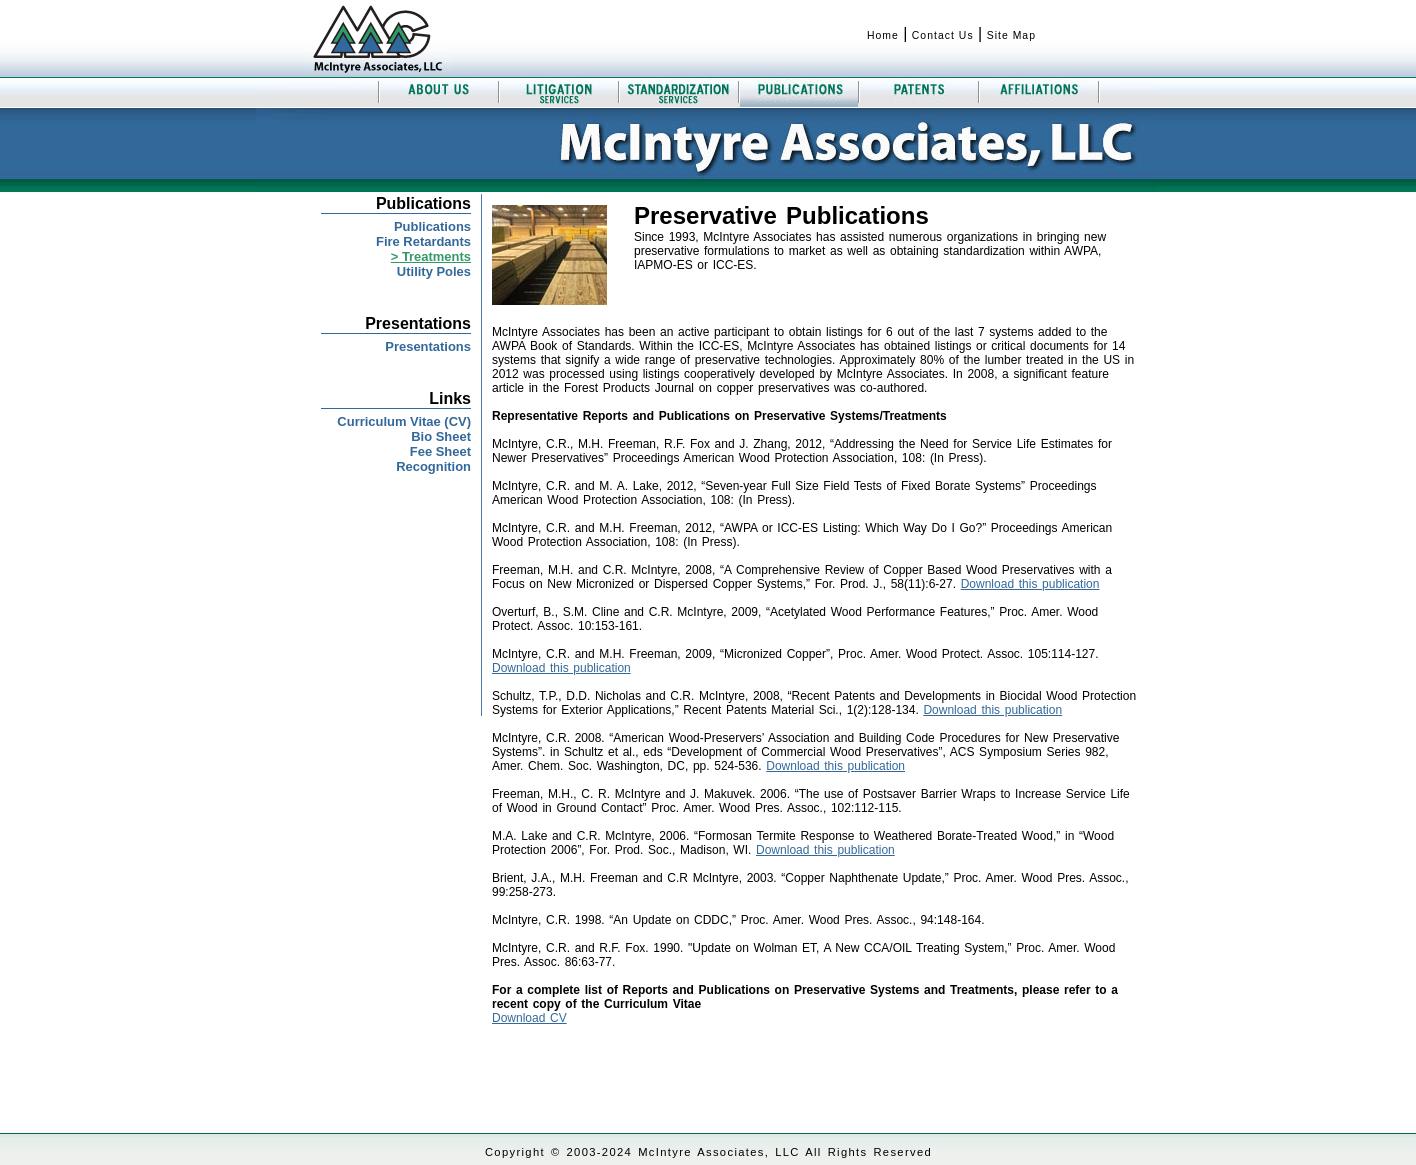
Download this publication (1030, 584)
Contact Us (943, 35)
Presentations (428, 346)
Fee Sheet (440, 451)
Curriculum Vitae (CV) (404, 421)
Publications (432, 226)
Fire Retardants (423, 241)
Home (883, 35)
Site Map (1011, 35)
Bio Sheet (441, 436)
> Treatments (431, 256)
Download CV (529, 1018)
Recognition (433, 466)
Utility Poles (434, 271)
